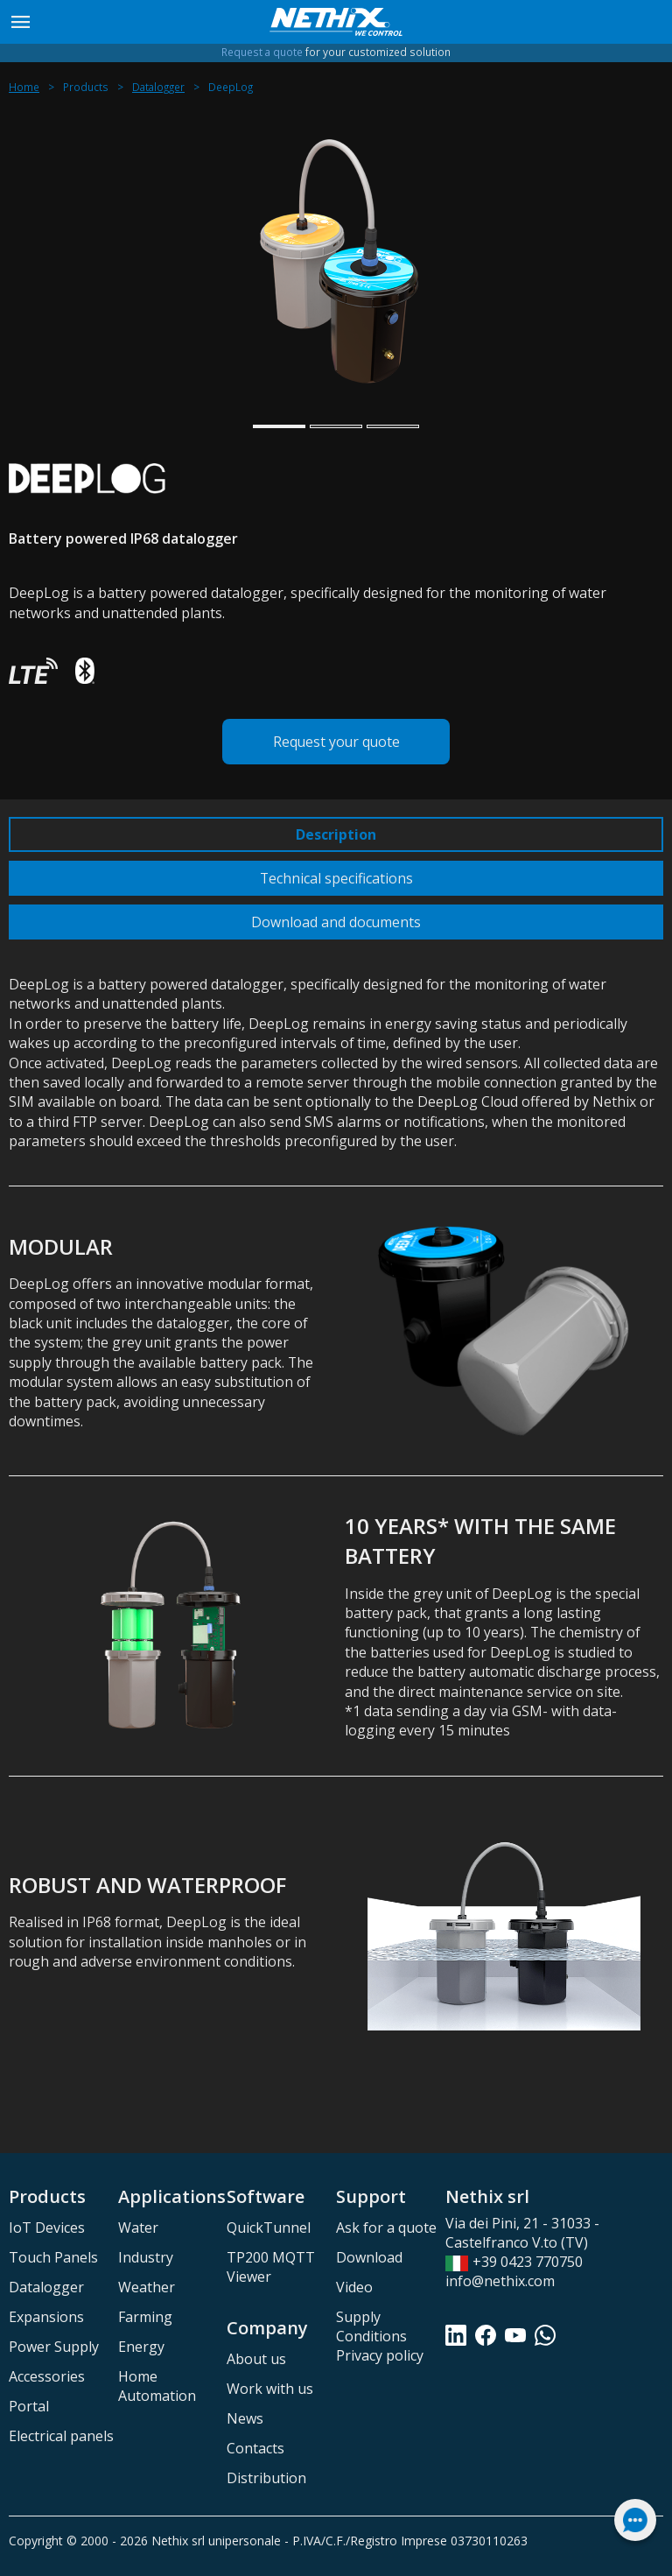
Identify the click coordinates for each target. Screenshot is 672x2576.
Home (24, 88)
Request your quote (336, 741)
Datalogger (158, 88)
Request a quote (262, 52)
